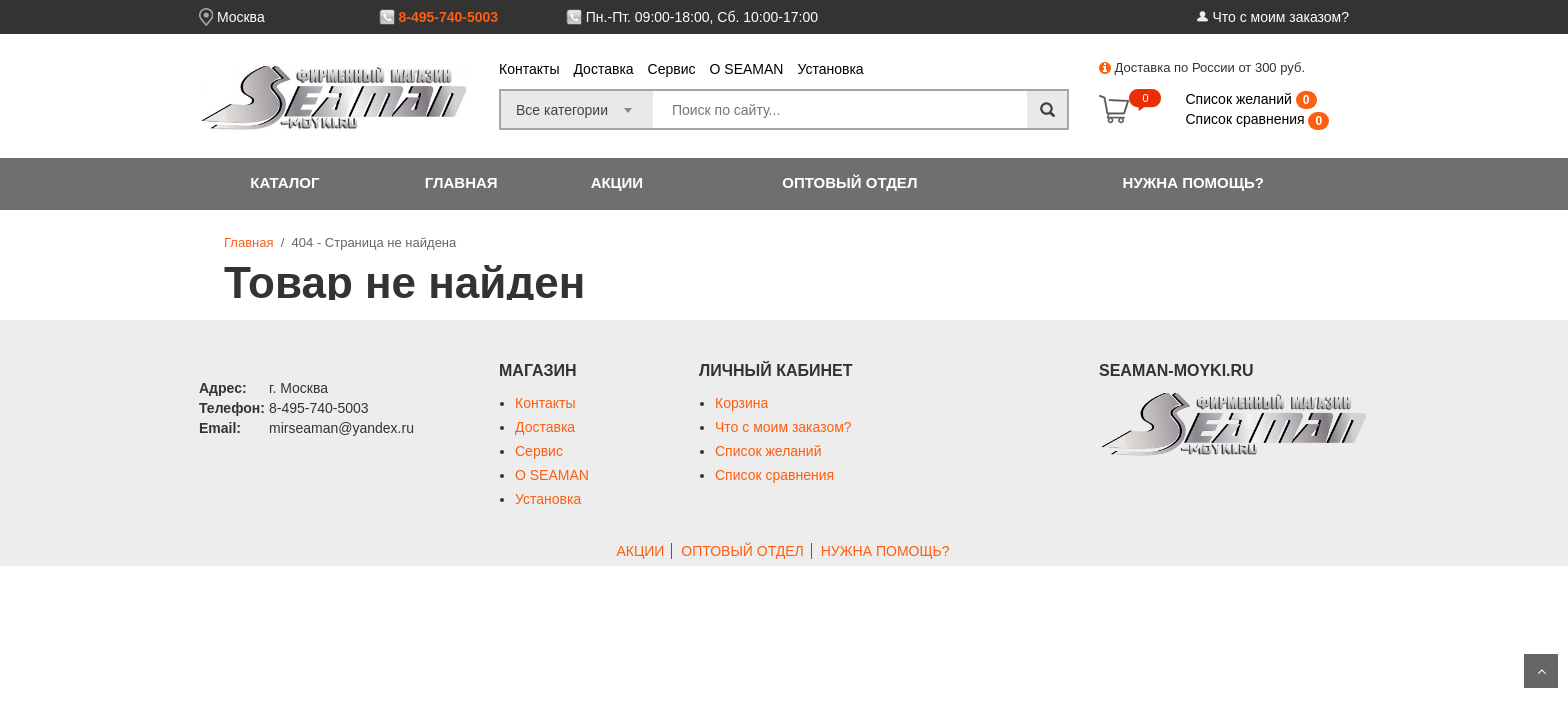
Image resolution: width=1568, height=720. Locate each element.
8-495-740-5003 (448, 17)
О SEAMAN (747, 69)
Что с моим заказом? (1280, 17)
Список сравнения (1246, 119)
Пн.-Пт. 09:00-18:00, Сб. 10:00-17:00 (702, 17)
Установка (830, 69)
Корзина (741, 403)
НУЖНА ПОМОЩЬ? (1193, 182)
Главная (248, 242)
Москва (241, 17)
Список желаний (1240, 99)
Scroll (1541, 671)
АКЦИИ (617, 182)
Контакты (529, 69)
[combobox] (577, 104)
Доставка (603, 69)
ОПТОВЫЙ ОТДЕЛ (849, 182)
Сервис (672, 69)
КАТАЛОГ (284, 182)
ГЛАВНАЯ (461, 182)
